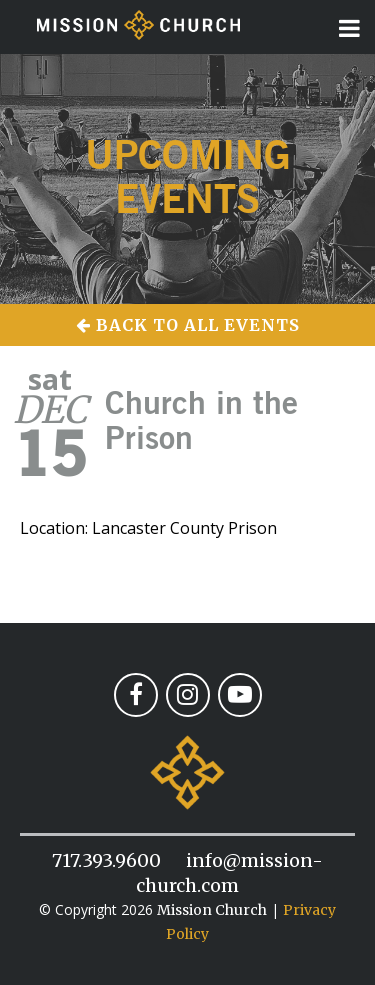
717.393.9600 (106, 860)
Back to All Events (188, 325)
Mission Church (212, 910)
